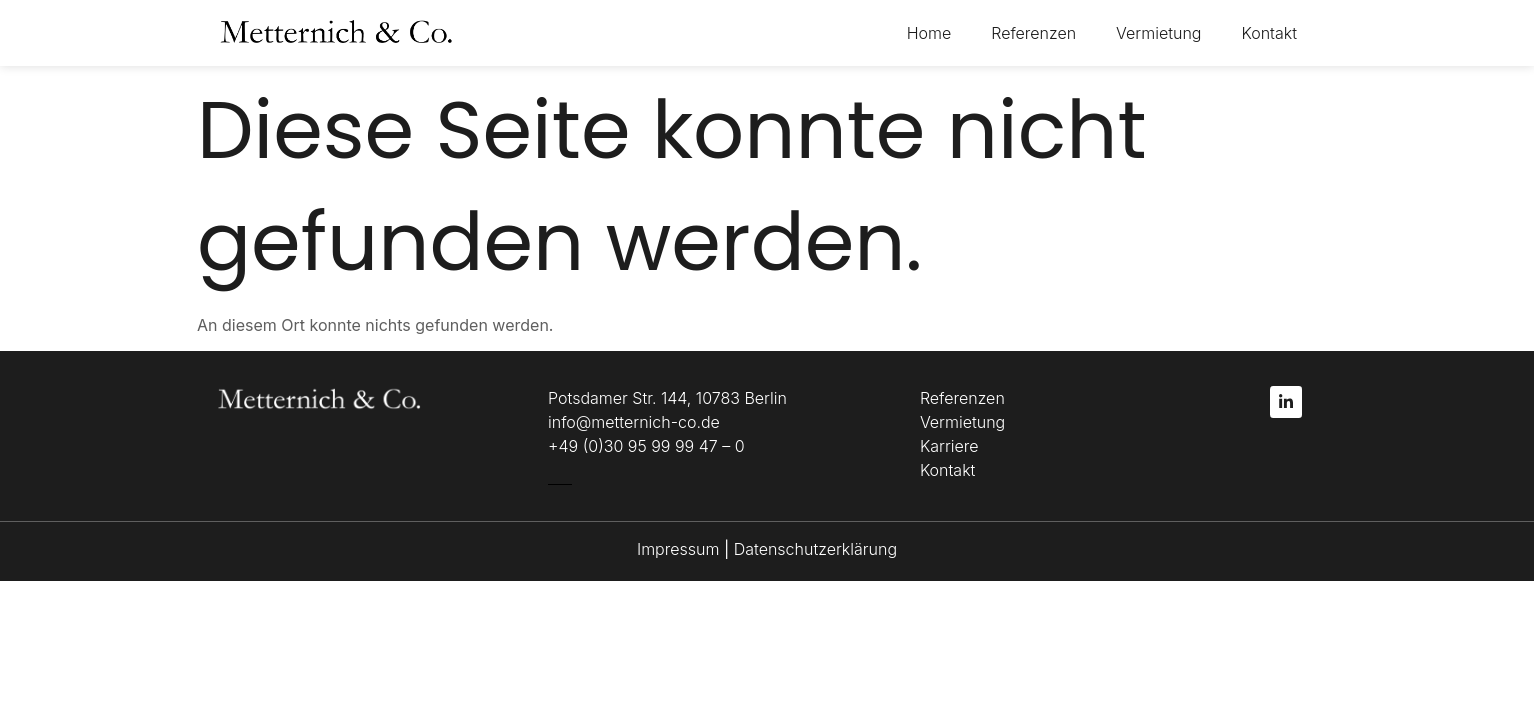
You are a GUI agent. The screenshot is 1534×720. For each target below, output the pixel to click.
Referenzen (1033, 33)
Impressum (680, 549)
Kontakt (1269, 33)
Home (929, 33)
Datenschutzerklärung (815, 549)
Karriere (949, 446)
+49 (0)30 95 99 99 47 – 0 (646, 446)
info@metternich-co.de (634, 422)
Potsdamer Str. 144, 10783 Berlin (667, 398)
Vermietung (1158, 33)
